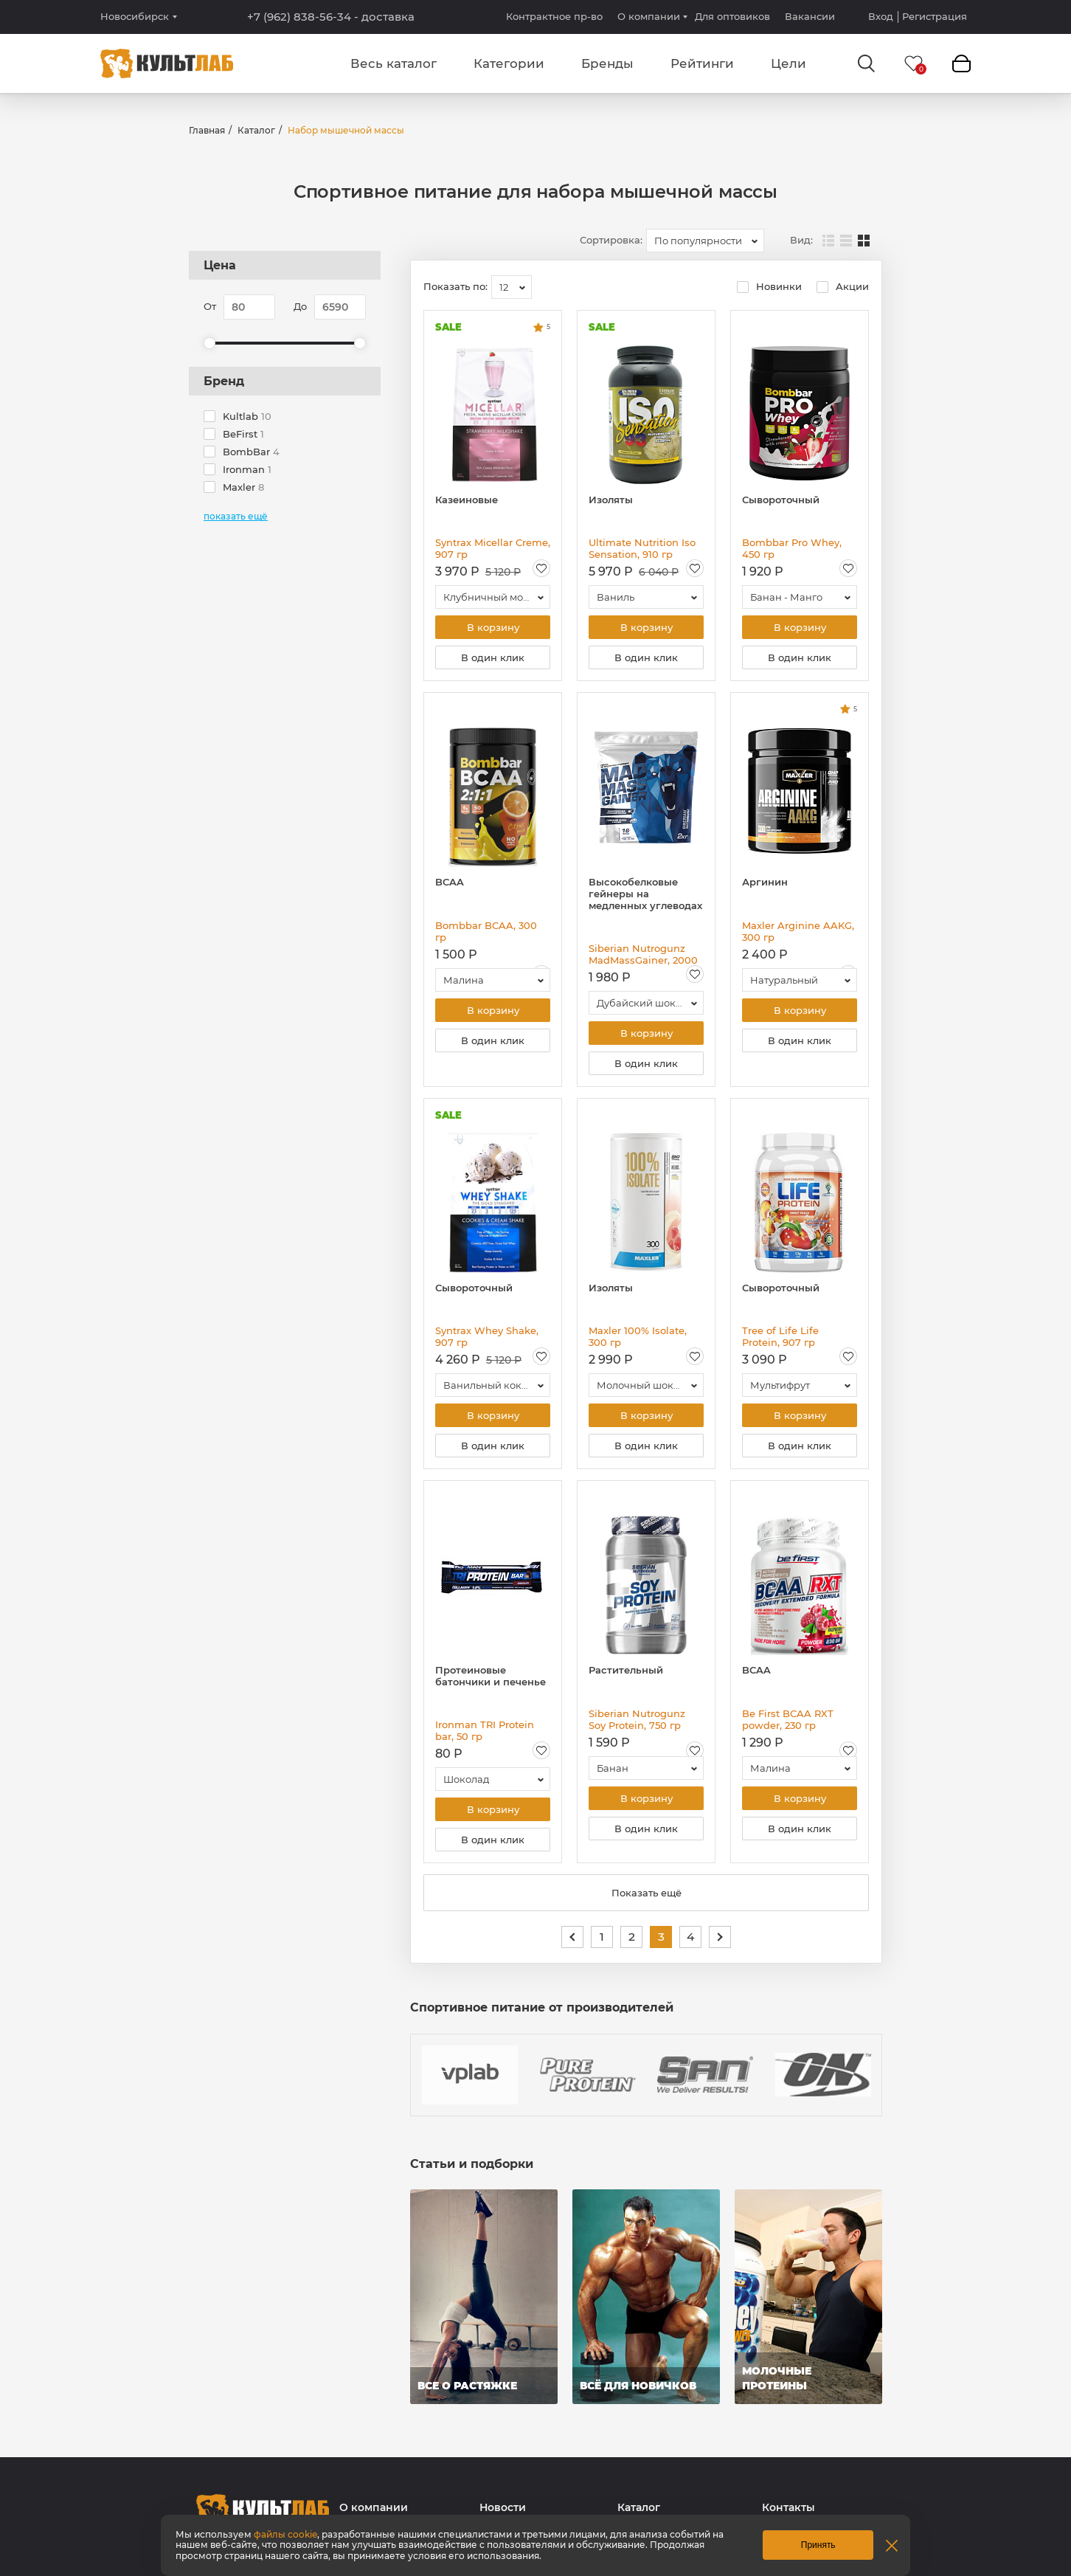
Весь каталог (393, 63)
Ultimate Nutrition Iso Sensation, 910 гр (642, 548)
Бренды (607, 63)
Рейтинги (702, 63)
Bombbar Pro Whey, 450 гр (792, 548)
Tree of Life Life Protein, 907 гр (780, 1336)
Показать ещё (646, 1893)
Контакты (788, 2507)
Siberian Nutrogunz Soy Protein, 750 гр (637, 1719)
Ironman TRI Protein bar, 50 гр (484, 1730)
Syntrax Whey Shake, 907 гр (486, 1336)
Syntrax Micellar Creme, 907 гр (492, 548)
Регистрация (934, 16)
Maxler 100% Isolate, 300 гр (638, 1336)
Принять (818, 2545)
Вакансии (810, 16)
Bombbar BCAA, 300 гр (486, 931)
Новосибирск (134, 16)
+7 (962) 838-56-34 (331, 17)
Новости (502, 2507)
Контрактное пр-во (554, 16)
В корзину (493, 627)
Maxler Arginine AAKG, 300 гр (798, 931)
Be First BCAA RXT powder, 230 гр (787, 1719)
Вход (880, 16)
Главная (207, 130)
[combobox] (705, 240)
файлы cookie (285, 2534)
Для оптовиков (732, 16)
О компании (648, 16)
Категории (509, 63)
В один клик (492, 657)
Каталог (256, 130)
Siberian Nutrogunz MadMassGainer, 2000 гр (643, 954)
